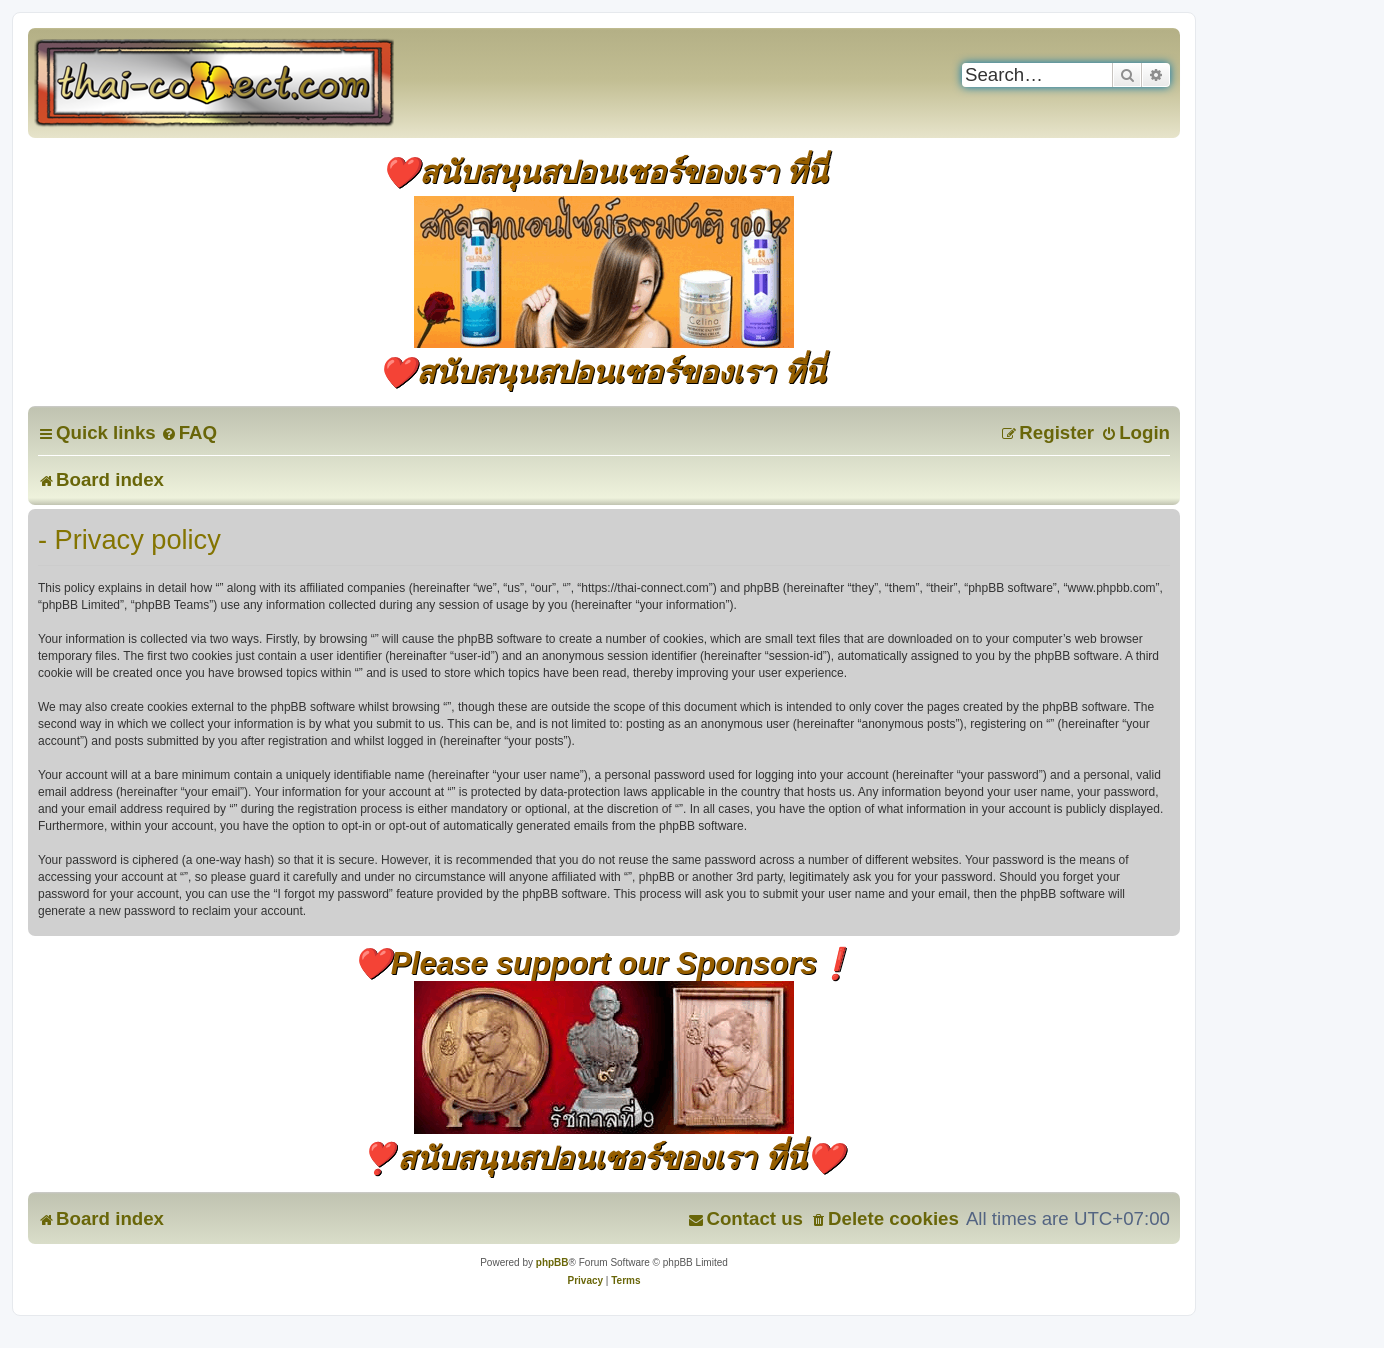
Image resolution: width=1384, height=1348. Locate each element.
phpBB (552, 1262)
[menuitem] (189, 432)
